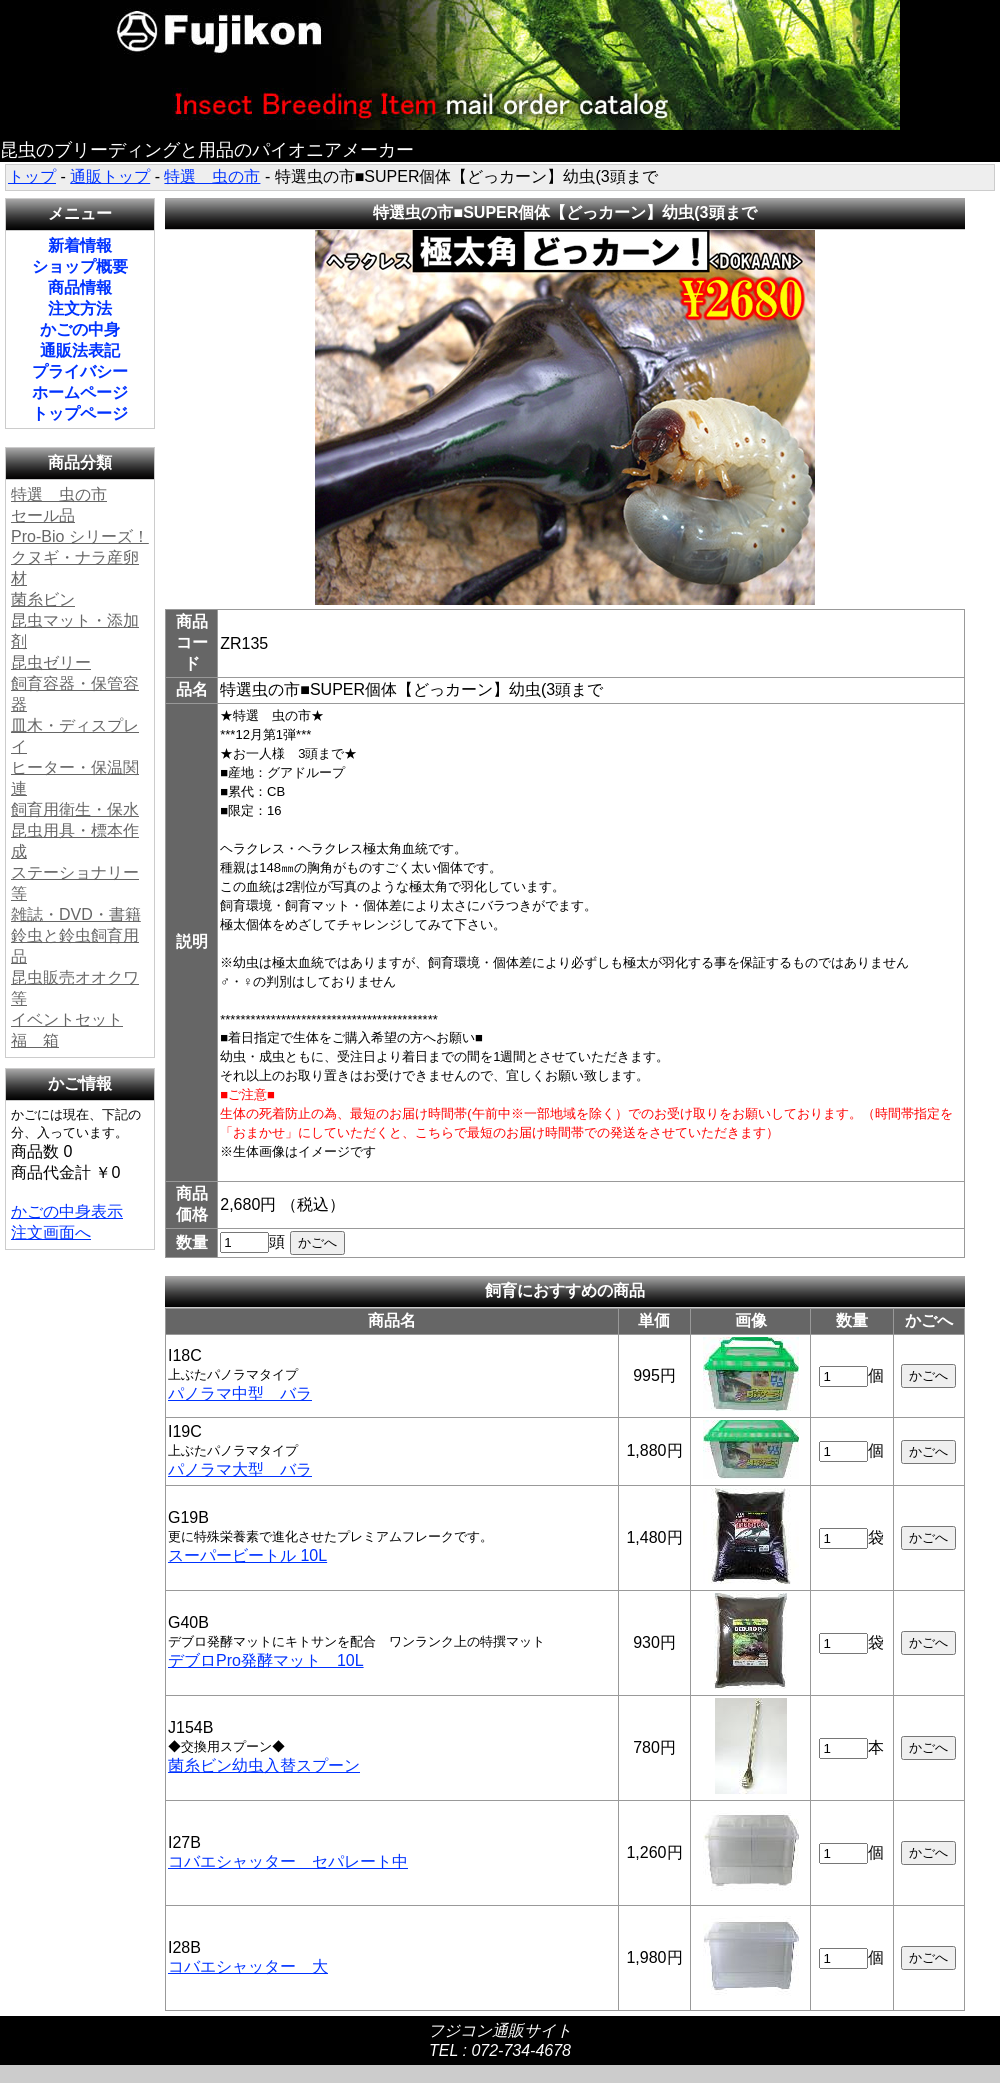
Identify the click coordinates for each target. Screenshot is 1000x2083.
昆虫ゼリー (51, 662)
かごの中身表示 (67, 1211)
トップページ (80, 413)
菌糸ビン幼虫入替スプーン (264, 1765)
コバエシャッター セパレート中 (288, 1861)
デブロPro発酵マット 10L (266, 1660)
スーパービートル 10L (247, 1555)
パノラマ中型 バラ (240, 1393)
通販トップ (110, 176)
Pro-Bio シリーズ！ (80, 536)
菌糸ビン (43, 599)
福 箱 (35, 1040)
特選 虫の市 (212, 176)
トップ (32, 176)
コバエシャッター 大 (248, 1966)
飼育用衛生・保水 (75, 809)
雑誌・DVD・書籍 (76, 914)
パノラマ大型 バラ (240, 1469)
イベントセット (67, 1019)
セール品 (43, 515)
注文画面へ (51, 1232)
